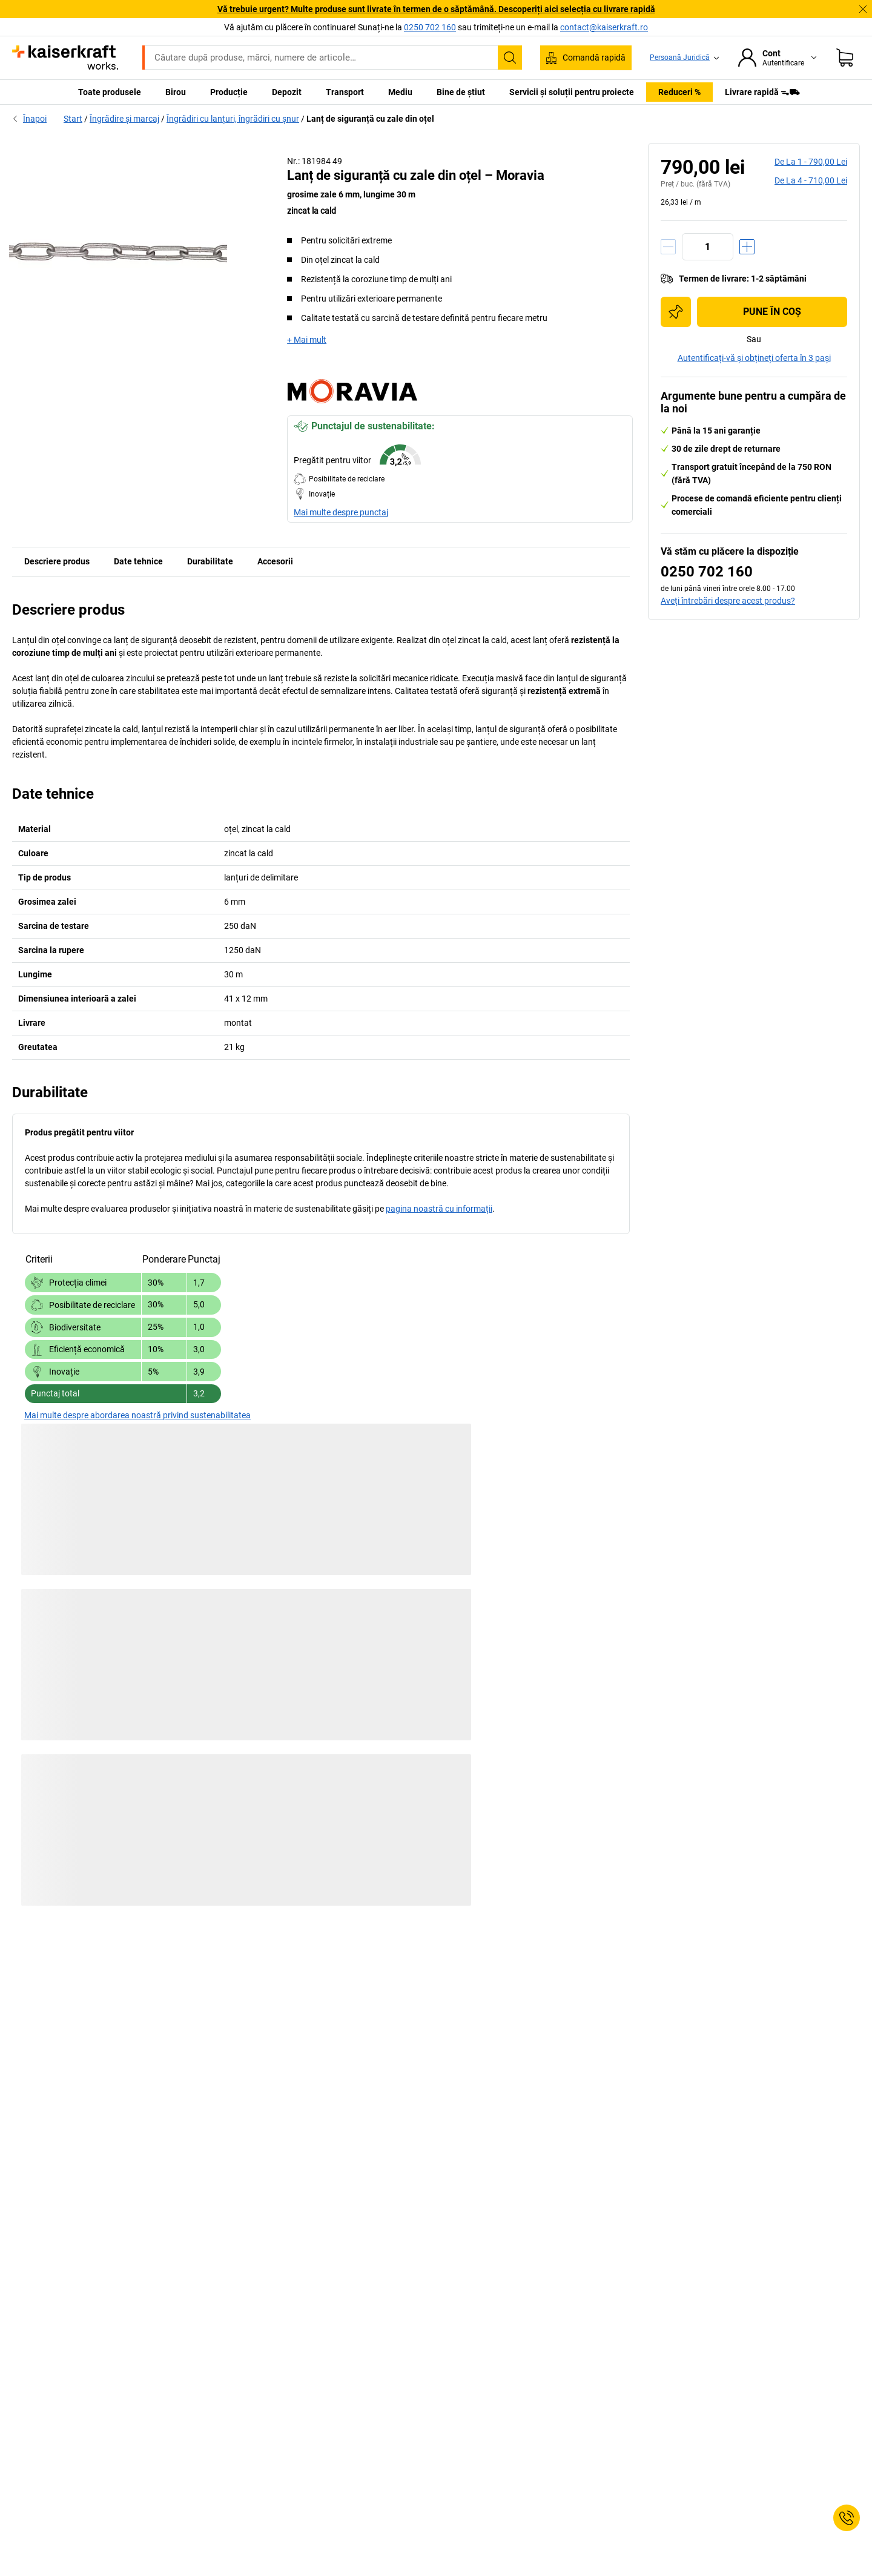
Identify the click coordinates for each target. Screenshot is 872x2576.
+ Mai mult (306, 340)
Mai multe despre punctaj (341, 512)
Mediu (400, 92)
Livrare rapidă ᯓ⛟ (762, 92)
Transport (345, 92)
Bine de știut (461, 92)
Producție (229, 92)
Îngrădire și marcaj (124, 119)
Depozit (287, 92)
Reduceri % (679, 92)
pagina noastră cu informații (439, 1209)
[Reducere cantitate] (668, 246)
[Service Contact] (846, 2518)
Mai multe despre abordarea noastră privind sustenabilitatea (137, 1415)
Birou (175, 92)
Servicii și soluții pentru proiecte (571, 92)
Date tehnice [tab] (138, 561)
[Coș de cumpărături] (845, 57)
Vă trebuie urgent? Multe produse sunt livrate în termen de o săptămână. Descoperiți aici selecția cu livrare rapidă (436, 9)
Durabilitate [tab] (210, 561)
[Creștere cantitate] (747, 246)
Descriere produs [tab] (57, 561)
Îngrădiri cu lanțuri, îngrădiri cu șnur (233, 119)
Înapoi (29, 119)
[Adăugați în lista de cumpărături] (676, 312)
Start (73, 119)
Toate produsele (109, 92)
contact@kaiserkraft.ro (604, 27)
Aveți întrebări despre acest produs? (728, 601)
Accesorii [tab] (275, 561)
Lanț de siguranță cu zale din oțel (370, 119)
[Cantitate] (707, 246)
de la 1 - (811, 162)
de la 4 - (811, 180)
